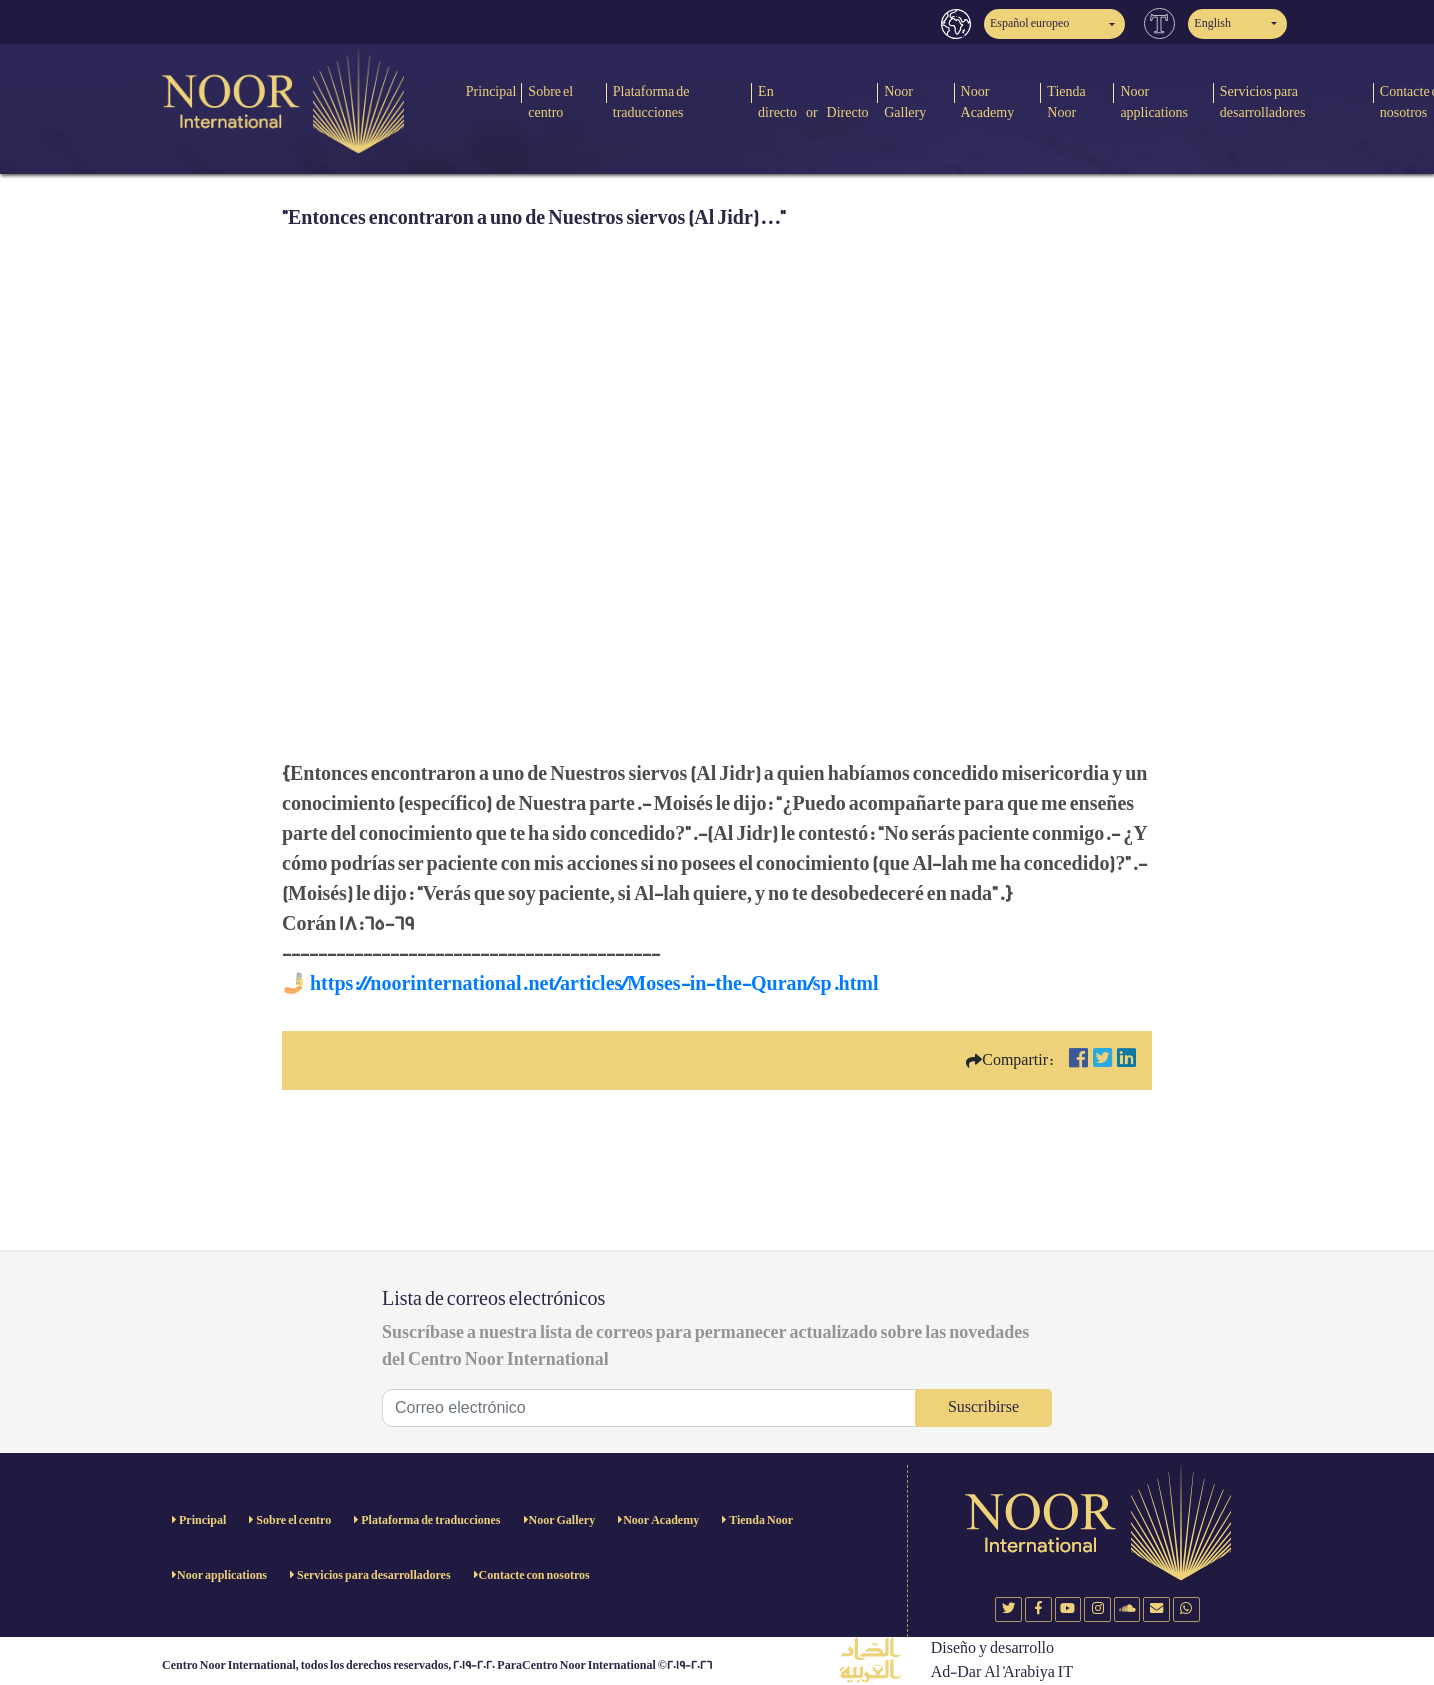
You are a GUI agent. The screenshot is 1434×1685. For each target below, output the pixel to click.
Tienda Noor (1066, 102)
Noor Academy (988, 102)
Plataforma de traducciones (651, 102)
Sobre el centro (550, 102)
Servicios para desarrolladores (1263, 102)
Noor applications (1154, 102)
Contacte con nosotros (534, 1575)
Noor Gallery (905, 102)
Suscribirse (983, 1407)
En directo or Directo (813, 102)
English (1212, 23)
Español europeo (1029, 23)
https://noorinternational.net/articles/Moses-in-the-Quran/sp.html (594, 984)
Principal (491, 91)
